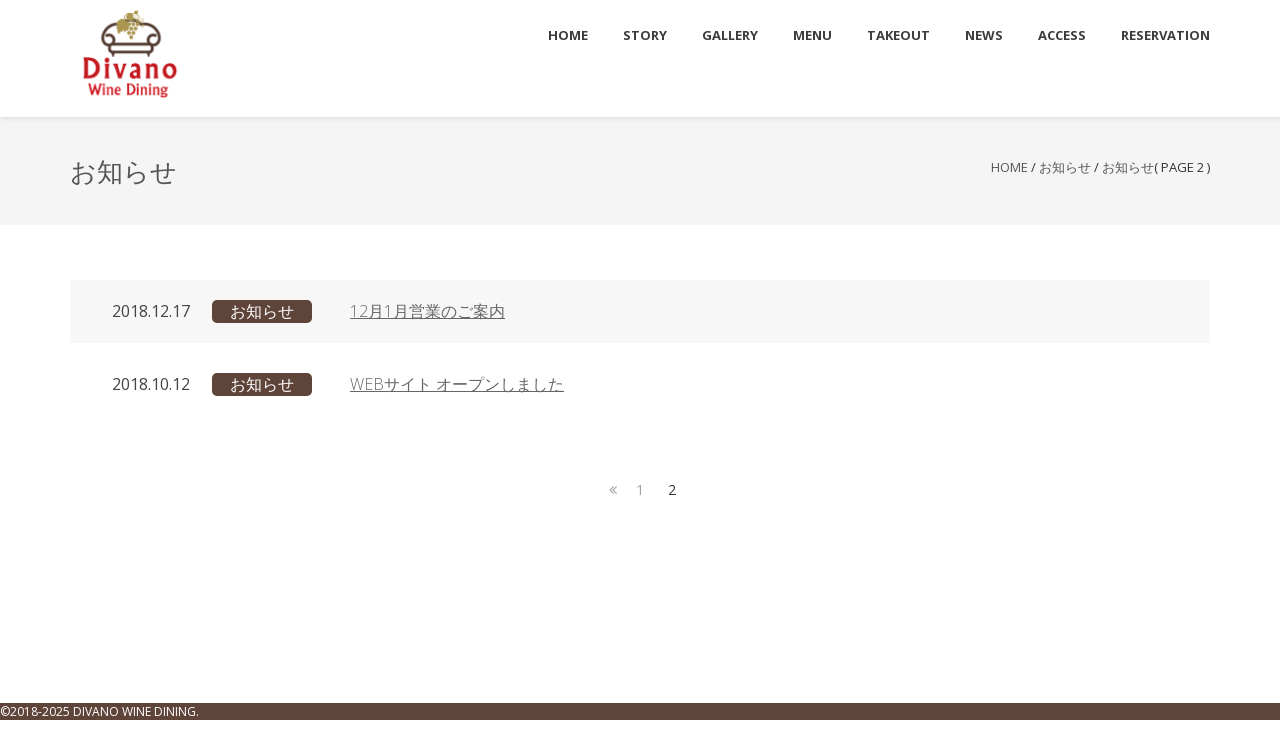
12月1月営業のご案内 (427, 311)
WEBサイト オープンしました (457, 384)
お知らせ (1065, 167)
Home (1009, 167)
